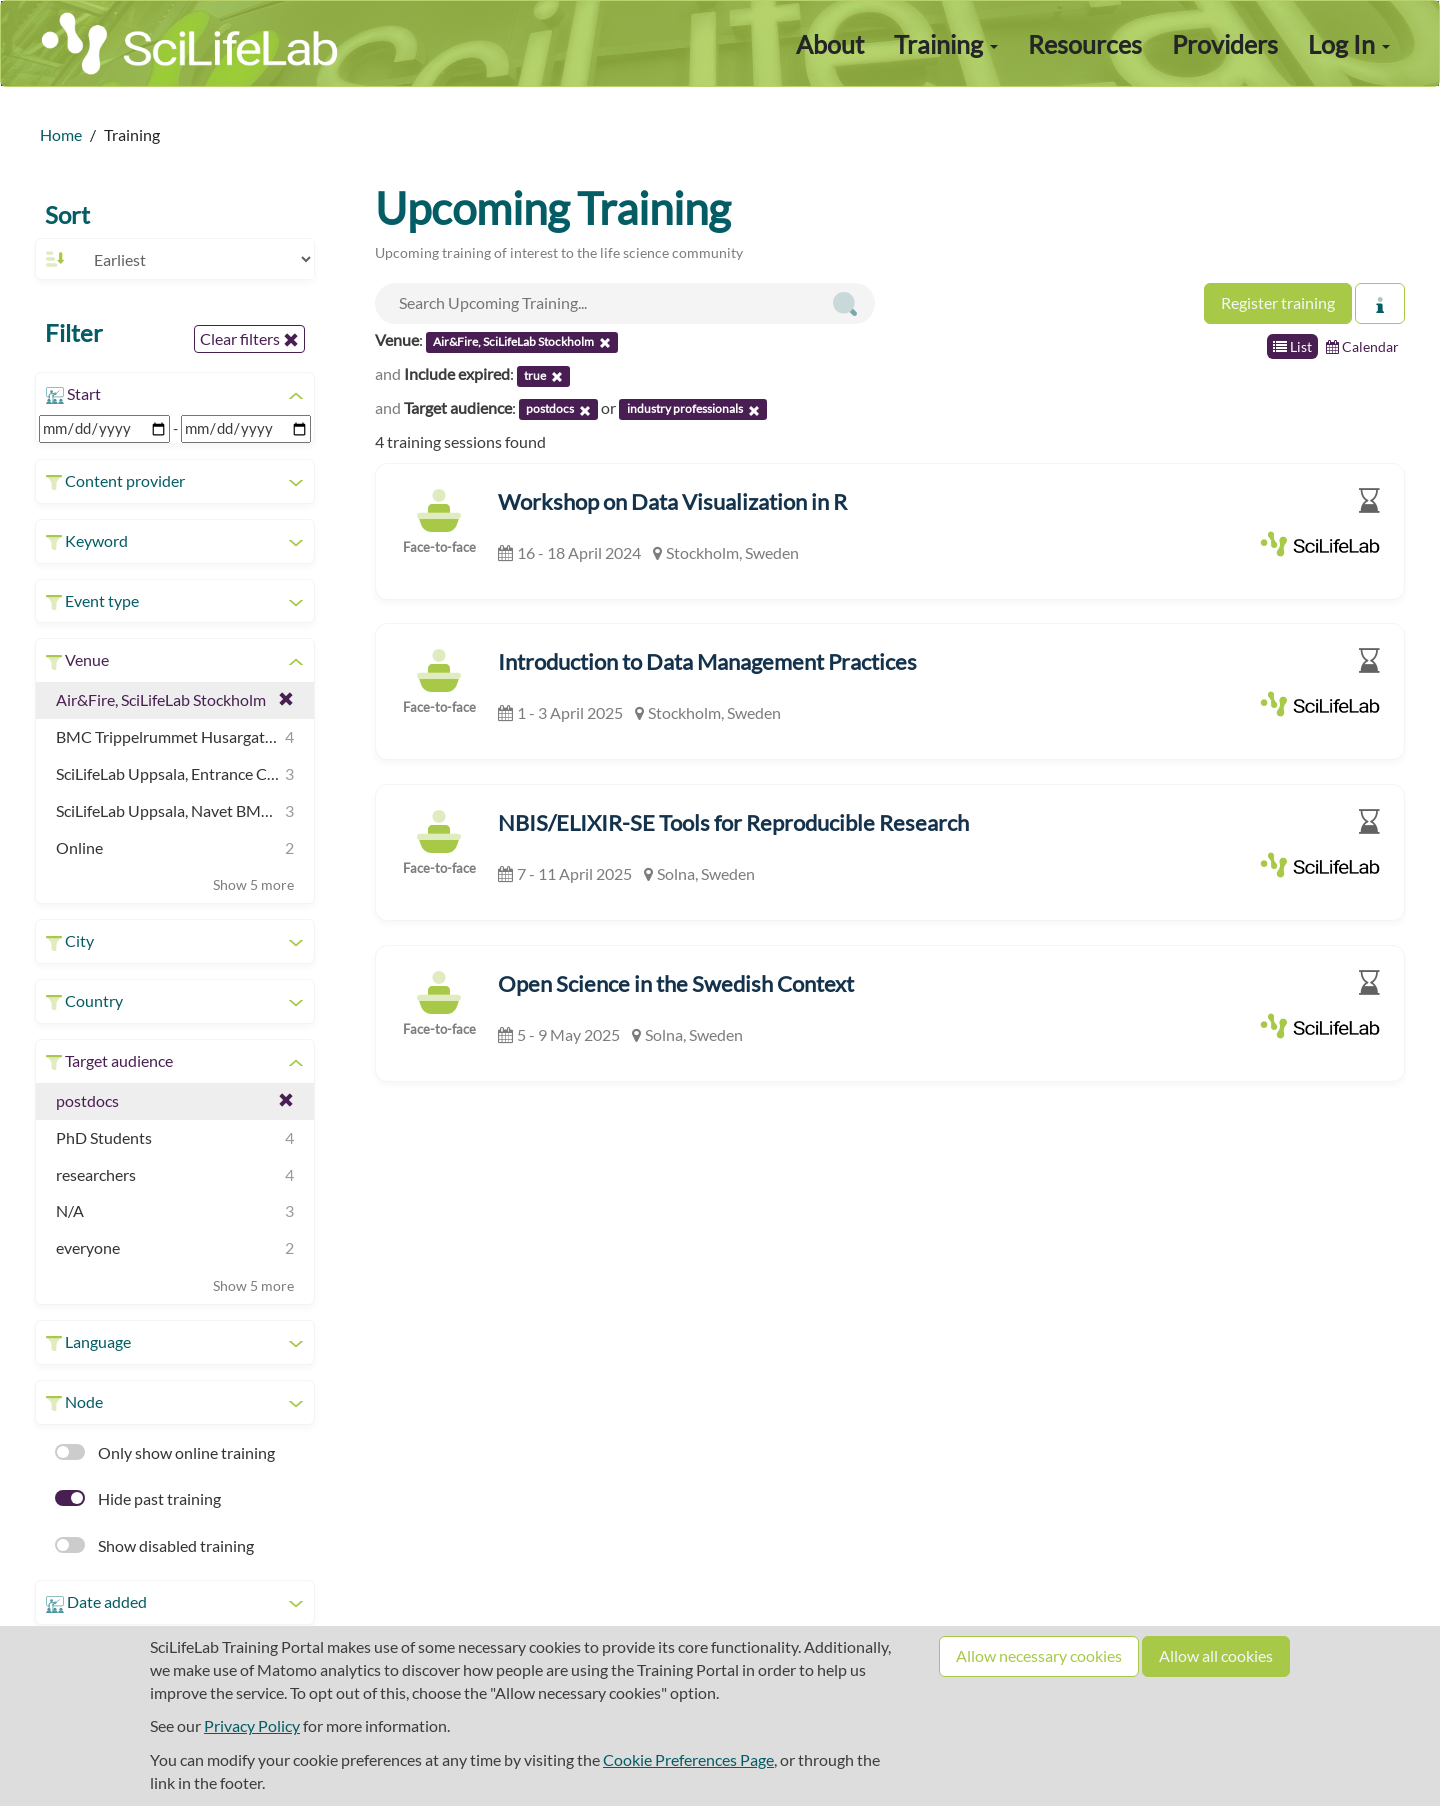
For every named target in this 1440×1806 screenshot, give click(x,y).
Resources (1085, 44)
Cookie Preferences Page (688, 1759)
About (830, 44)
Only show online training (165, 1452)
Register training (1278, 302)
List (1292, 346)
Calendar (1362, 346)
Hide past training (138, 1498)
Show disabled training (154, 1545)
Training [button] (946, 44)
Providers (1225, 44)
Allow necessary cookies (1039, 1655)
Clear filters (249, 339)
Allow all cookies (1216, 1655)
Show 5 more (253, 884)
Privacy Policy (252, 1725)
